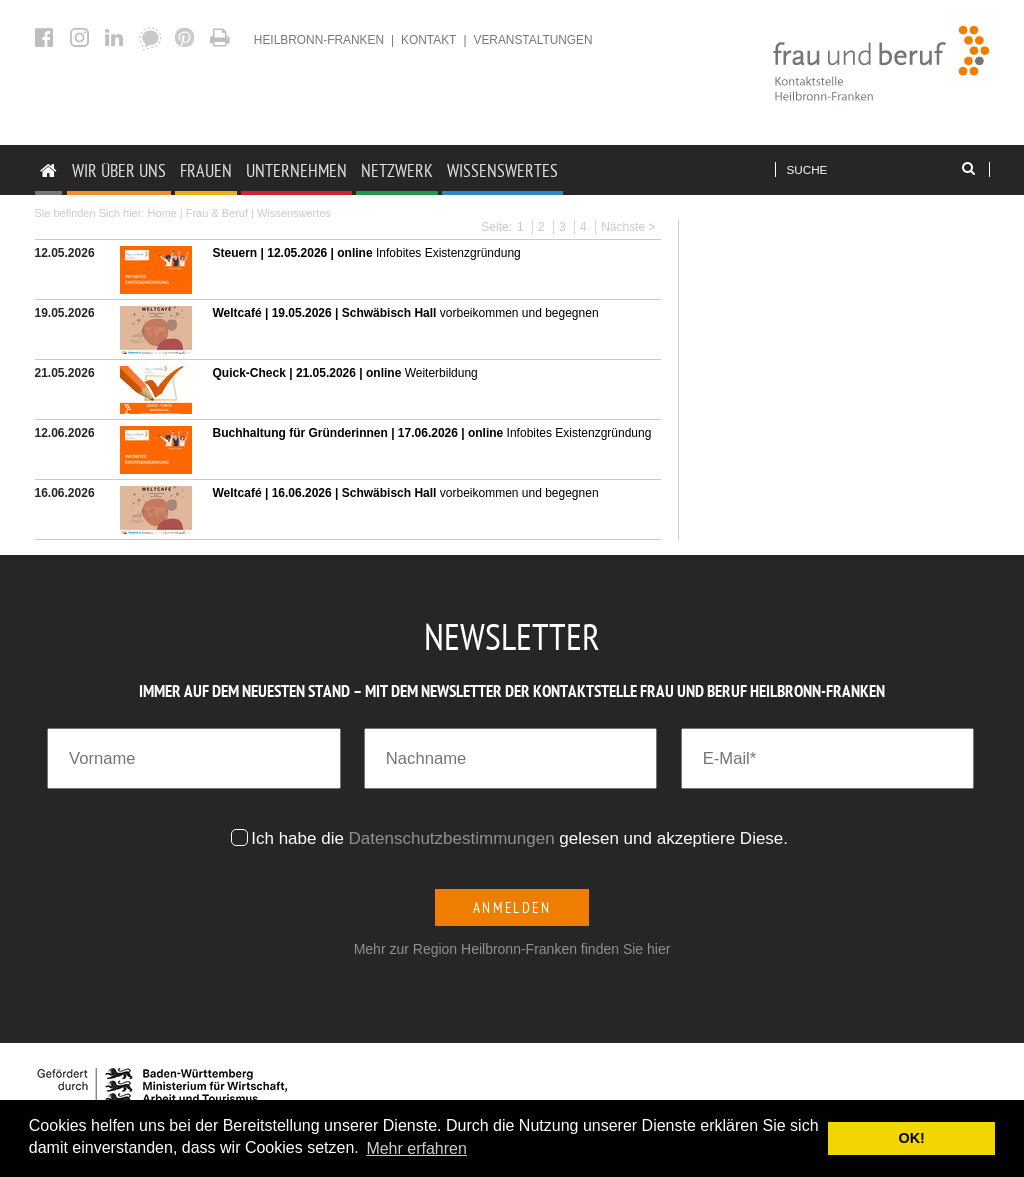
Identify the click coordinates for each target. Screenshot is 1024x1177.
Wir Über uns (119, 170)
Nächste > (628, 227)
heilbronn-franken (319, 40)
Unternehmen (296, 170)
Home (161, 213)
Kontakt (428, 40)
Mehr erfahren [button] (416, 1148)
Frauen (206, 170)
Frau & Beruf (217, 213)
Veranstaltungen (532, 40)
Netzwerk (397, 170)
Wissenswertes (502, 170)
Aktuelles (222, 37)
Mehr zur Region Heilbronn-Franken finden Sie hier (512, 949)
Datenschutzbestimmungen (452, 838)
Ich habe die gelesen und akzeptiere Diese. (522, 838)
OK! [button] (911, 1138)
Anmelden (512, 907)
